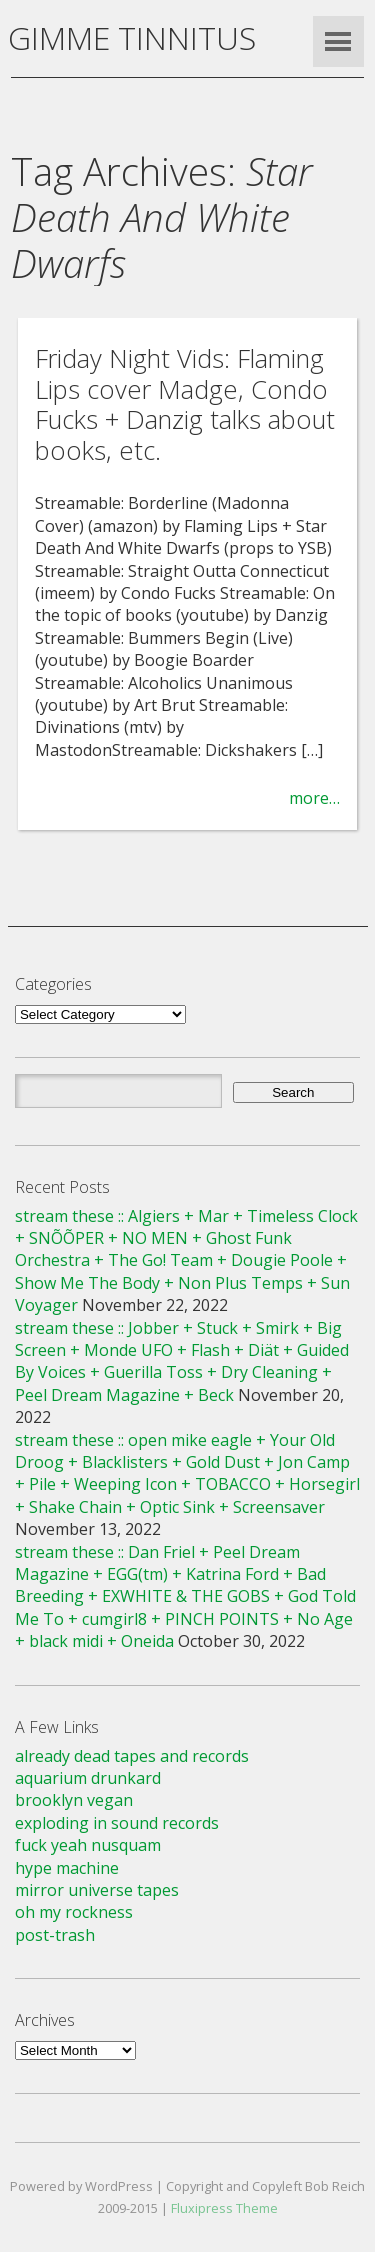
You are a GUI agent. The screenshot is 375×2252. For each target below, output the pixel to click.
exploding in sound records (117, 1823)
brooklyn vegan (74, 1800)
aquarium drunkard (88, 1778)
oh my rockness (74, 1912)
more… (314, 798)
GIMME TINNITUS (132, 37)
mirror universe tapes (97, 1890)
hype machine (67, 1868)
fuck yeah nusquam (88, 1845)
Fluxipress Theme (224, 2208)
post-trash (55, 1935)
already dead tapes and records (132, 1756)
